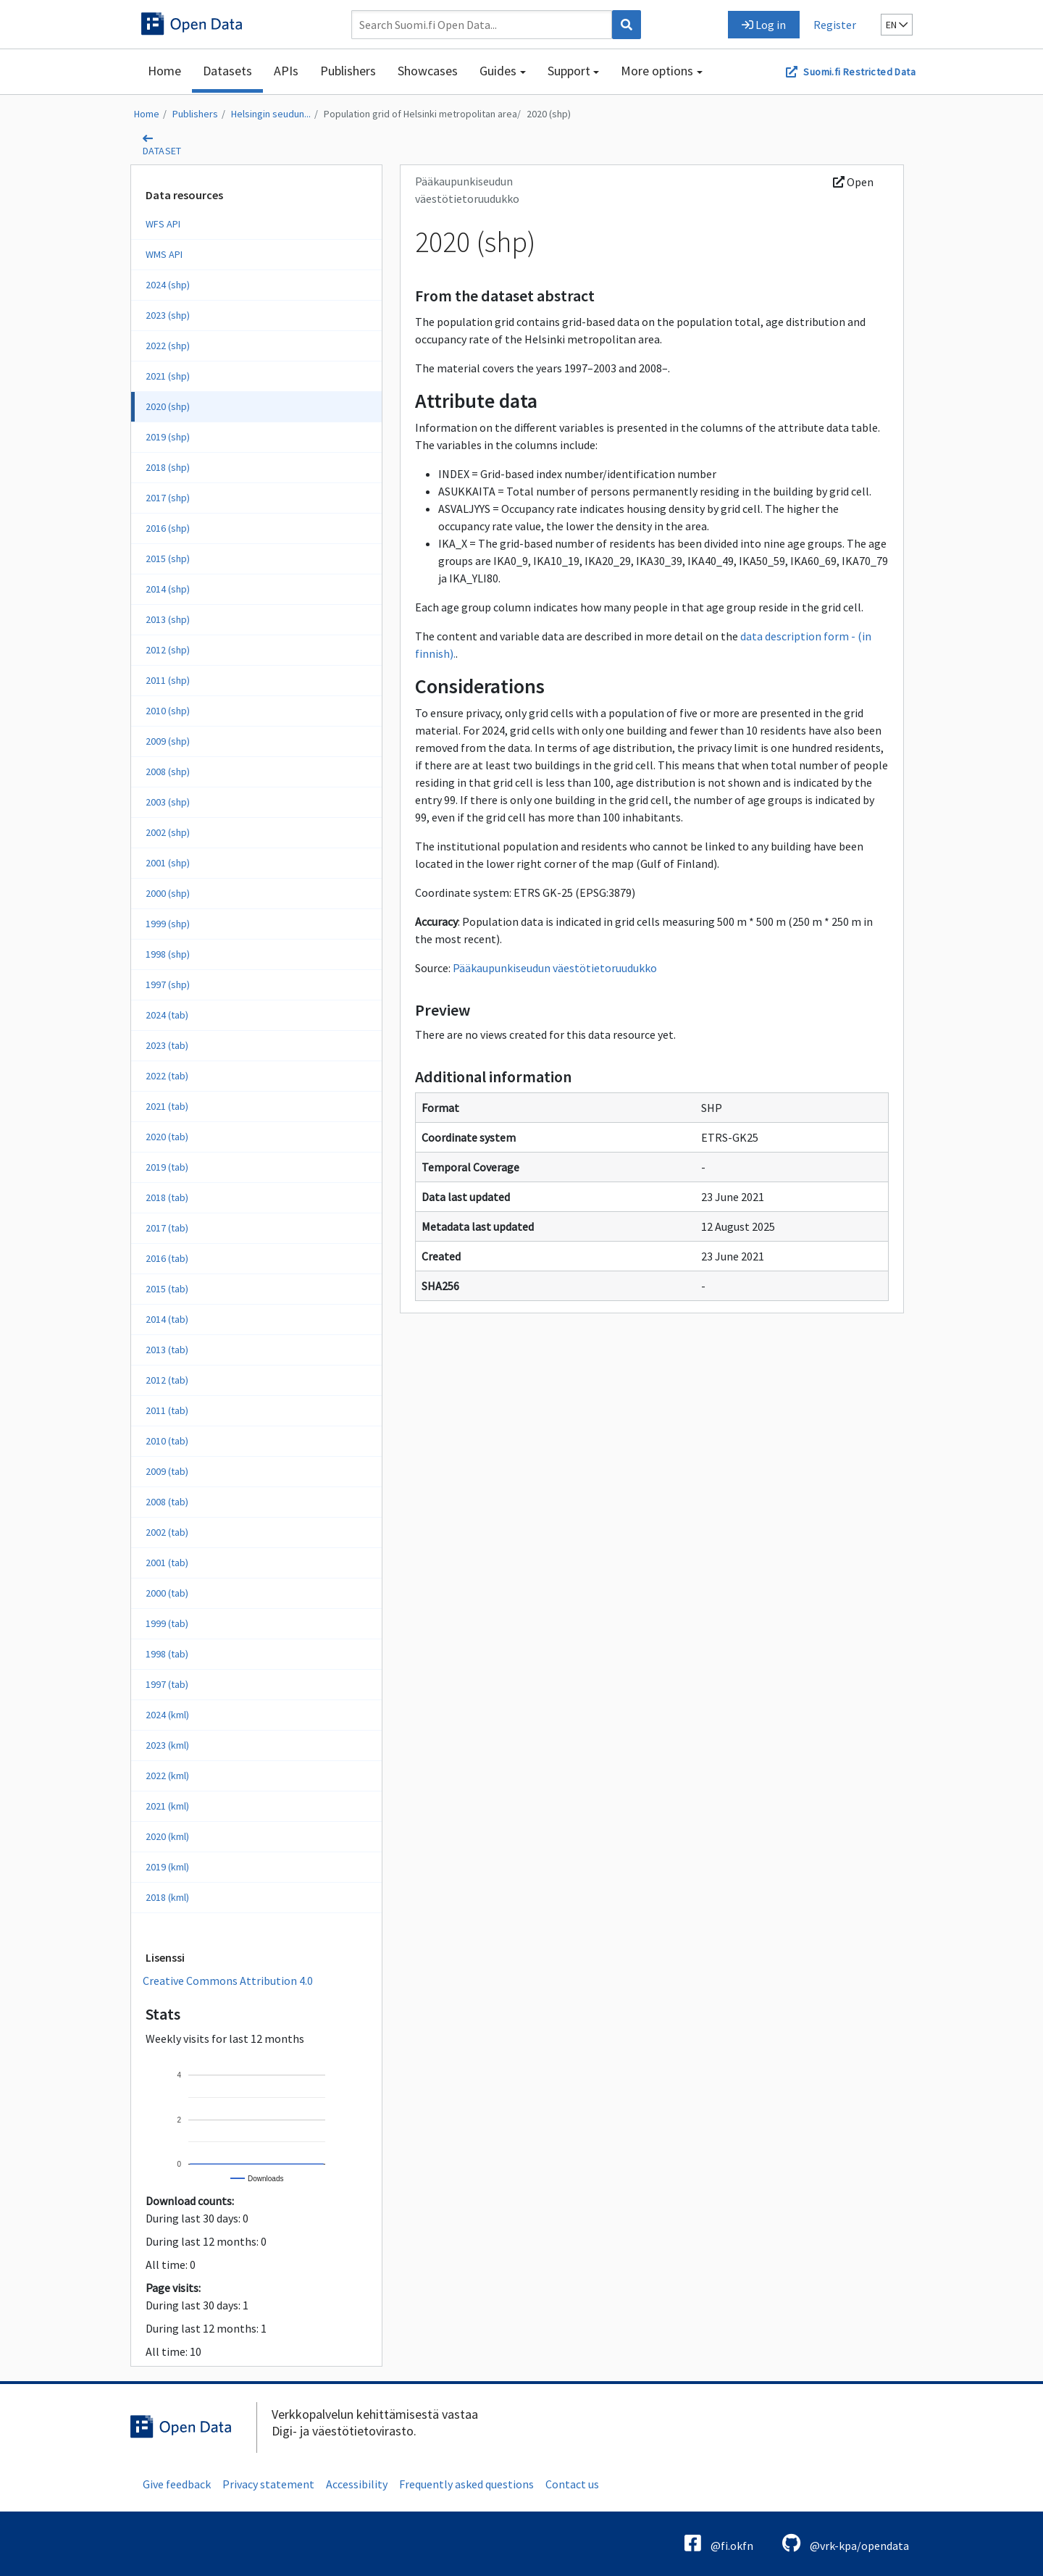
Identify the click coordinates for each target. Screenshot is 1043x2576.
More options (657, 70)
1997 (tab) (167, 1684)
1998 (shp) (168, 954)
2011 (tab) (167, 1410)
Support (569, 70)
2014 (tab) (167, 1319)
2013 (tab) (167, 1349)
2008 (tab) (167, 1501)
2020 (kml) (167, 1836)
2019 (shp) (168, 436)
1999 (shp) (168, 923)
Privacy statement (268, 2484)
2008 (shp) (168, 771)
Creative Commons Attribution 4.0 (228, 1980)
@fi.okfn (718, 2543)
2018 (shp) (168, 467)
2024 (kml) (167, 1714)
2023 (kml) (167, 1745)
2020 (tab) (167, 1136)
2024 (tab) (167, 1014)
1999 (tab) (167, 1623)
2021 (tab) (167, 1106)
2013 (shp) (168, 619)
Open (853, 182)
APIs (286, 70)
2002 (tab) (167, 1532)
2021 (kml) (167, 1805)
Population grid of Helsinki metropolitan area (420, 113)
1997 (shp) (168, 984)
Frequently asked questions (466, 2484)
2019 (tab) (167, 1167)
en (897, 24)
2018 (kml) (167, 1897)
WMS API (164, 254)
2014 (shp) (168, 588)
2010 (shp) (168, 710)
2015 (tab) (167, 1288)
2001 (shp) (168, 862)
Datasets (227, 70)
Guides (497, 70)
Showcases (428, 70)
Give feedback (177, 2484)
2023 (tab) (167, 1045)
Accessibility (357, 2484)
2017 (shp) (168, 497)
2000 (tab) (167, 1592)
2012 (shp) (168, 649)
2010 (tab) (167, 1440)
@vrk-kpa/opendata (845, 2543)
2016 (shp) (168, 528)
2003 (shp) (168, 801)
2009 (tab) (167, 1471)
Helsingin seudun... (271, 113)
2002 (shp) (168, 832)
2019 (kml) (167, 1866)
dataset (162, 150)
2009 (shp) (168, 741)
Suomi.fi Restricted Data (859, 71)
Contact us (572, 2484)
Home (164, 70)
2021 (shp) (168, 375)
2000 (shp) (168, 893)
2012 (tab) (167, 1380)
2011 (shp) (168, 680)
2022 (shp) (168, 345)
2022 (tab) (167, 1075)
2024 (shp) (168, 284)
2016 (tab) (167, 1258)
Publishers (348, 70)
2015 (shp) (168, 558)
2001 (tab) (167, 1562)
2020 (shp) (549, 113)
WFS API (163, 223)
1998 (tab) (167, 1653)
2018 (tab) (167, 1197)
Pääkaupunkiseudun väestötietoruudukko (555, 968)
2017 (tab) (167, 1227)
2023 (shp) (168, 315)
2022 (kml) (167, 1775)
